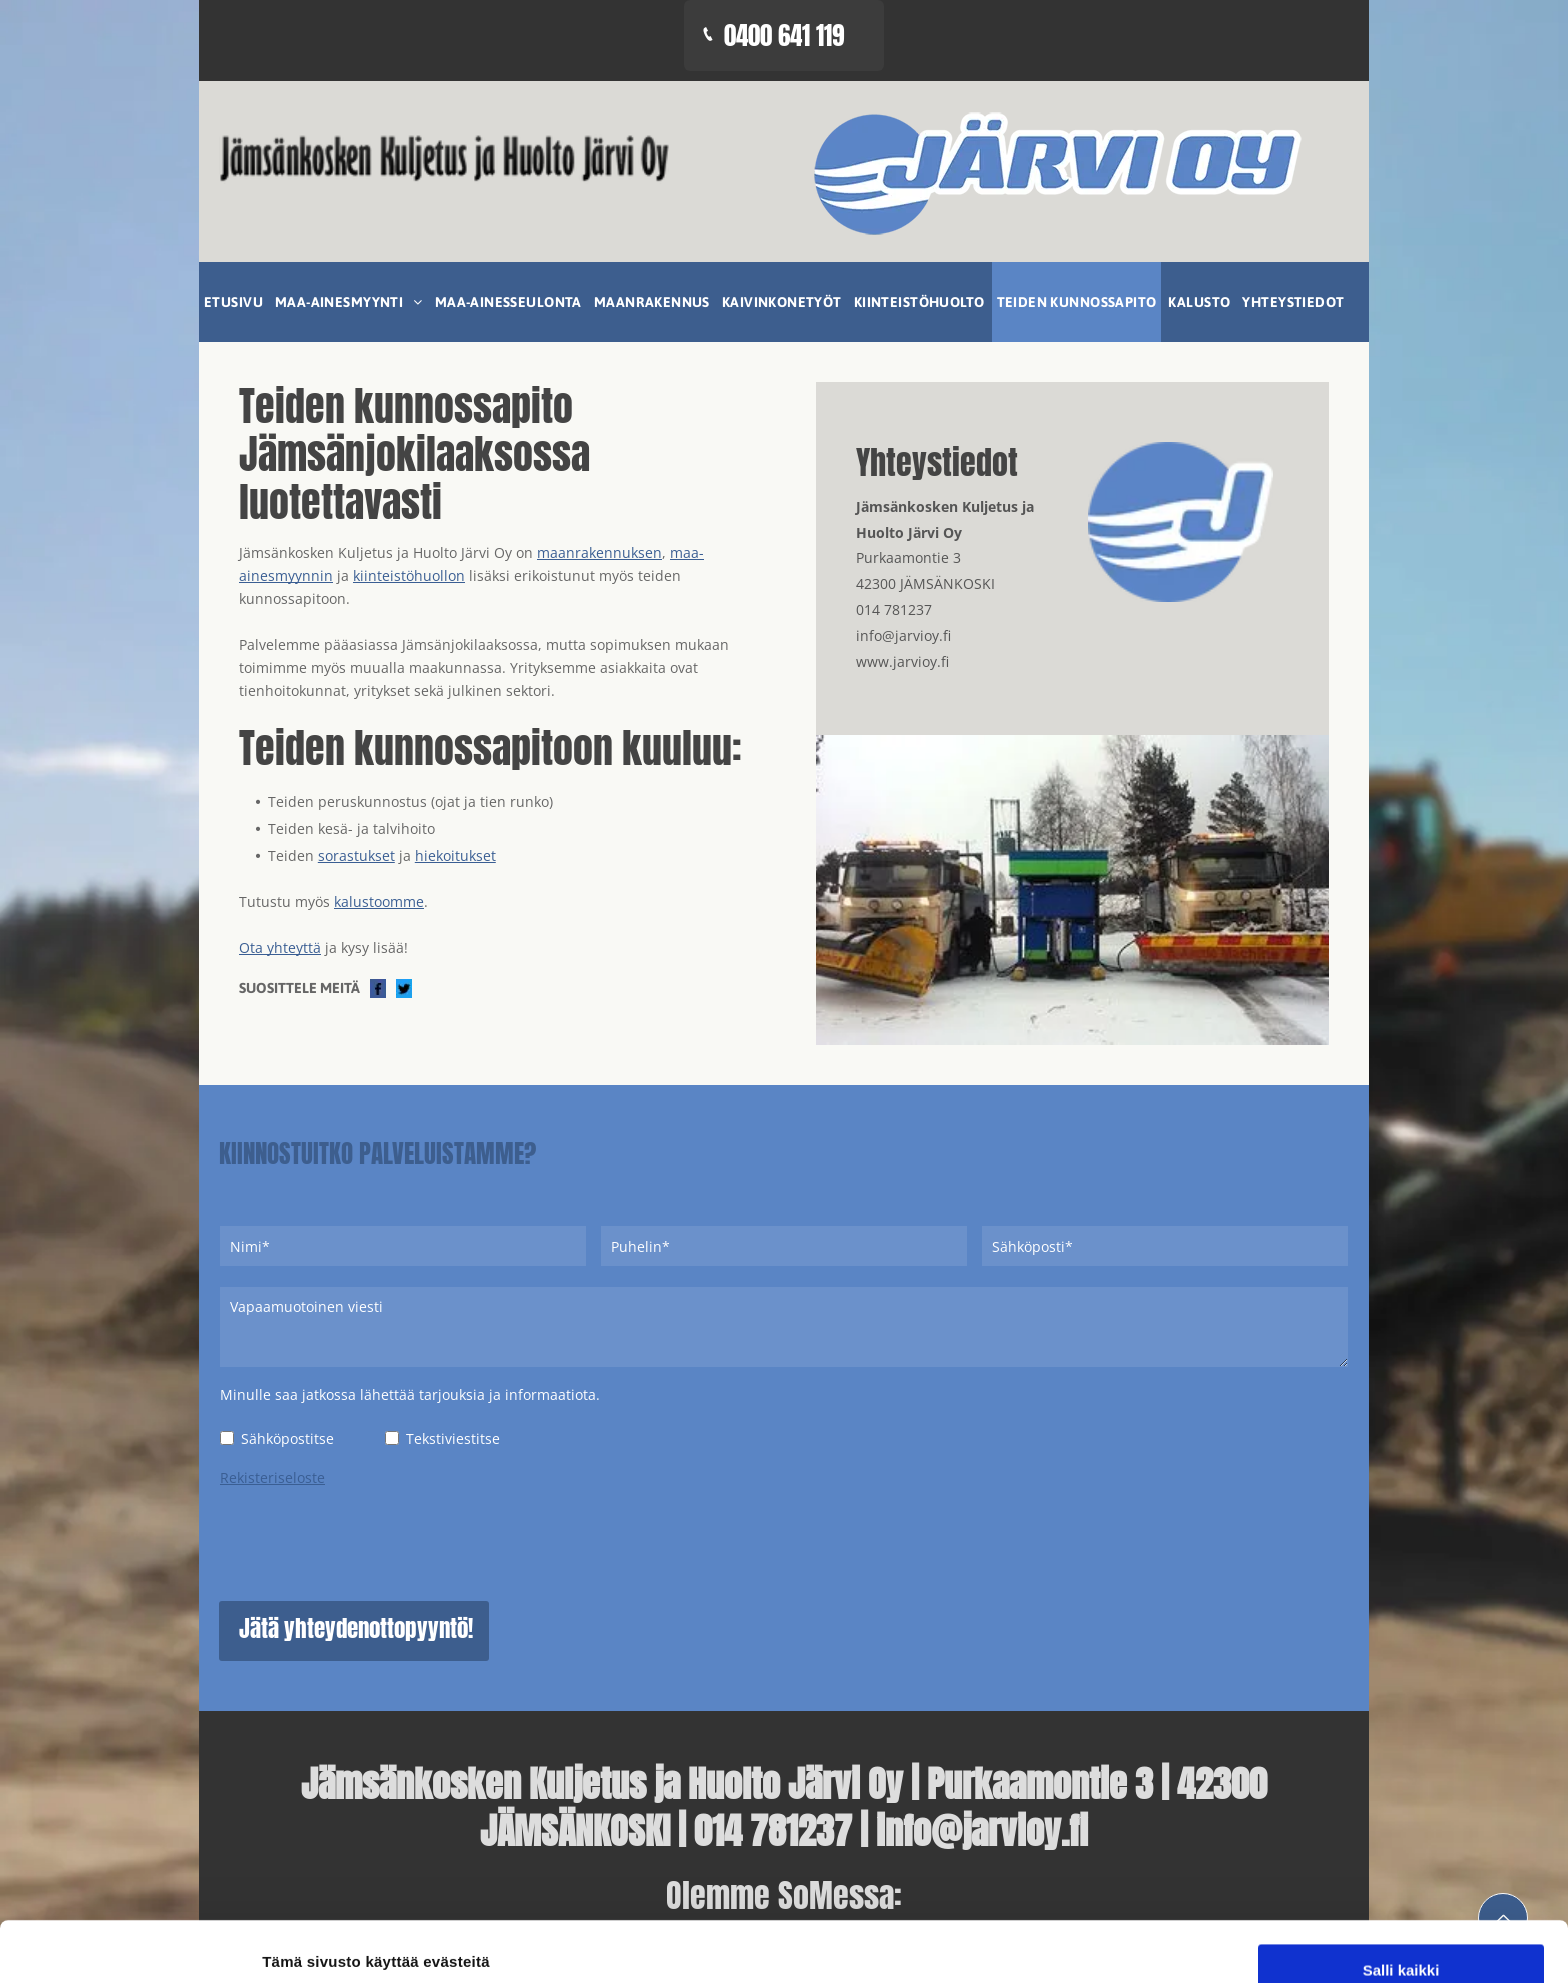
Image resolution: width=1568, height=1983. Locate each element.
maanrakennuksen (599, 552)
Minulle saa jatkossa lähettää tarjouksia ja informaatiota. (410, 1394)
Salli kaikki (1401, 1828)
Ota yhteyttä (280, 947)
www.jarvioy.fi (902, 661)
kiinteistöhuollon (409, 575)
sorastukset (356, 855)
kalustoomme (379, 901)
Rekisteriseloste (272, 1477)
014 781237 (894, 609)
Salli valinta (1401, 1887)
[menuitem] (234, 302)
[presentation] (372, 1541)
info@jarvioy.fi (903, 635)
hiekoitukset (455, 855)
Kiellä (1401, 1945)
